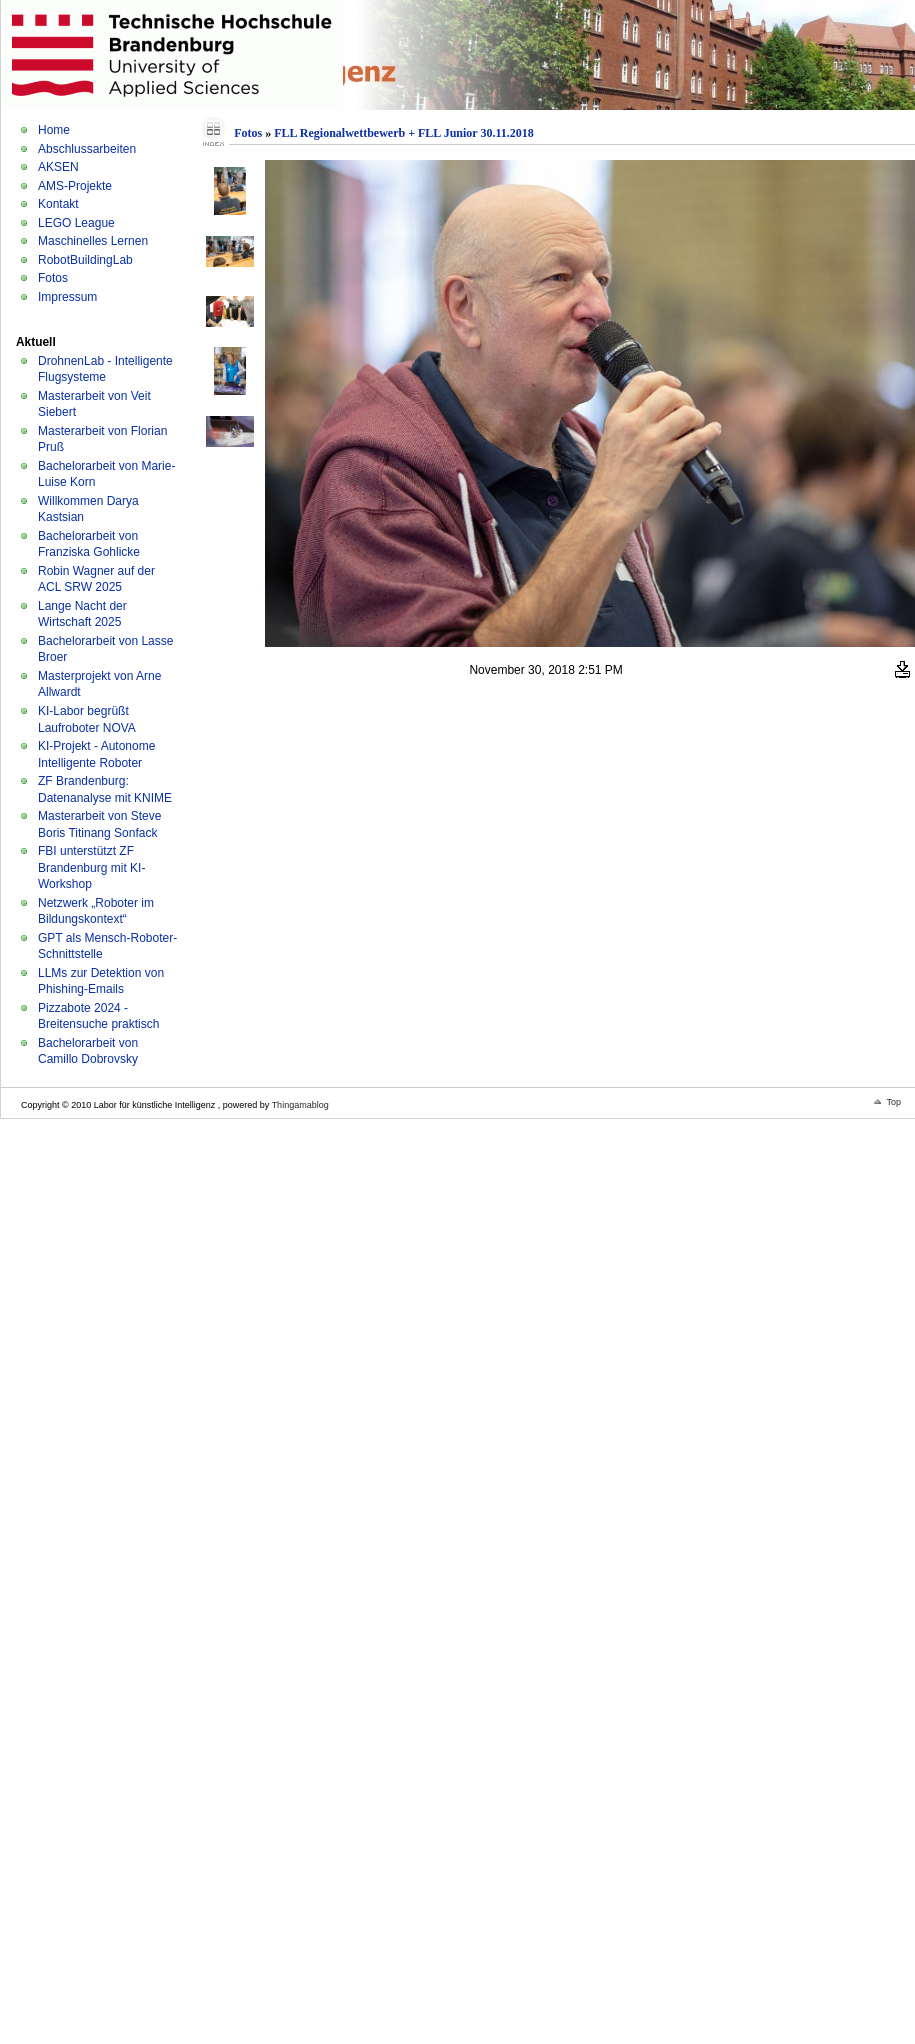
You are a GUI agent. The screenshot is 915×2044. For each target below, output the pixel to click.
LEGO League (76, 223)
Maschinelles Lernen (93, 241)
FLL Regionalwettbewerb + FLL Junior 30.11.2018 (404, 133)
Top (893, 1102)
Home (54, 130)
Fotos (53, 278)
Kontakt (58, 204)
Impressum (67, 297)
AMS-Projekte (75, 186)
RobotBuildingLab (85, 260)
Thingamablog (300, 1105)
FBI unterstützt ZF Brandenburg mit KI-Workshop (91, 867)
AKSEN (58, 167)
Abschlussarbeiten (87, 149)
